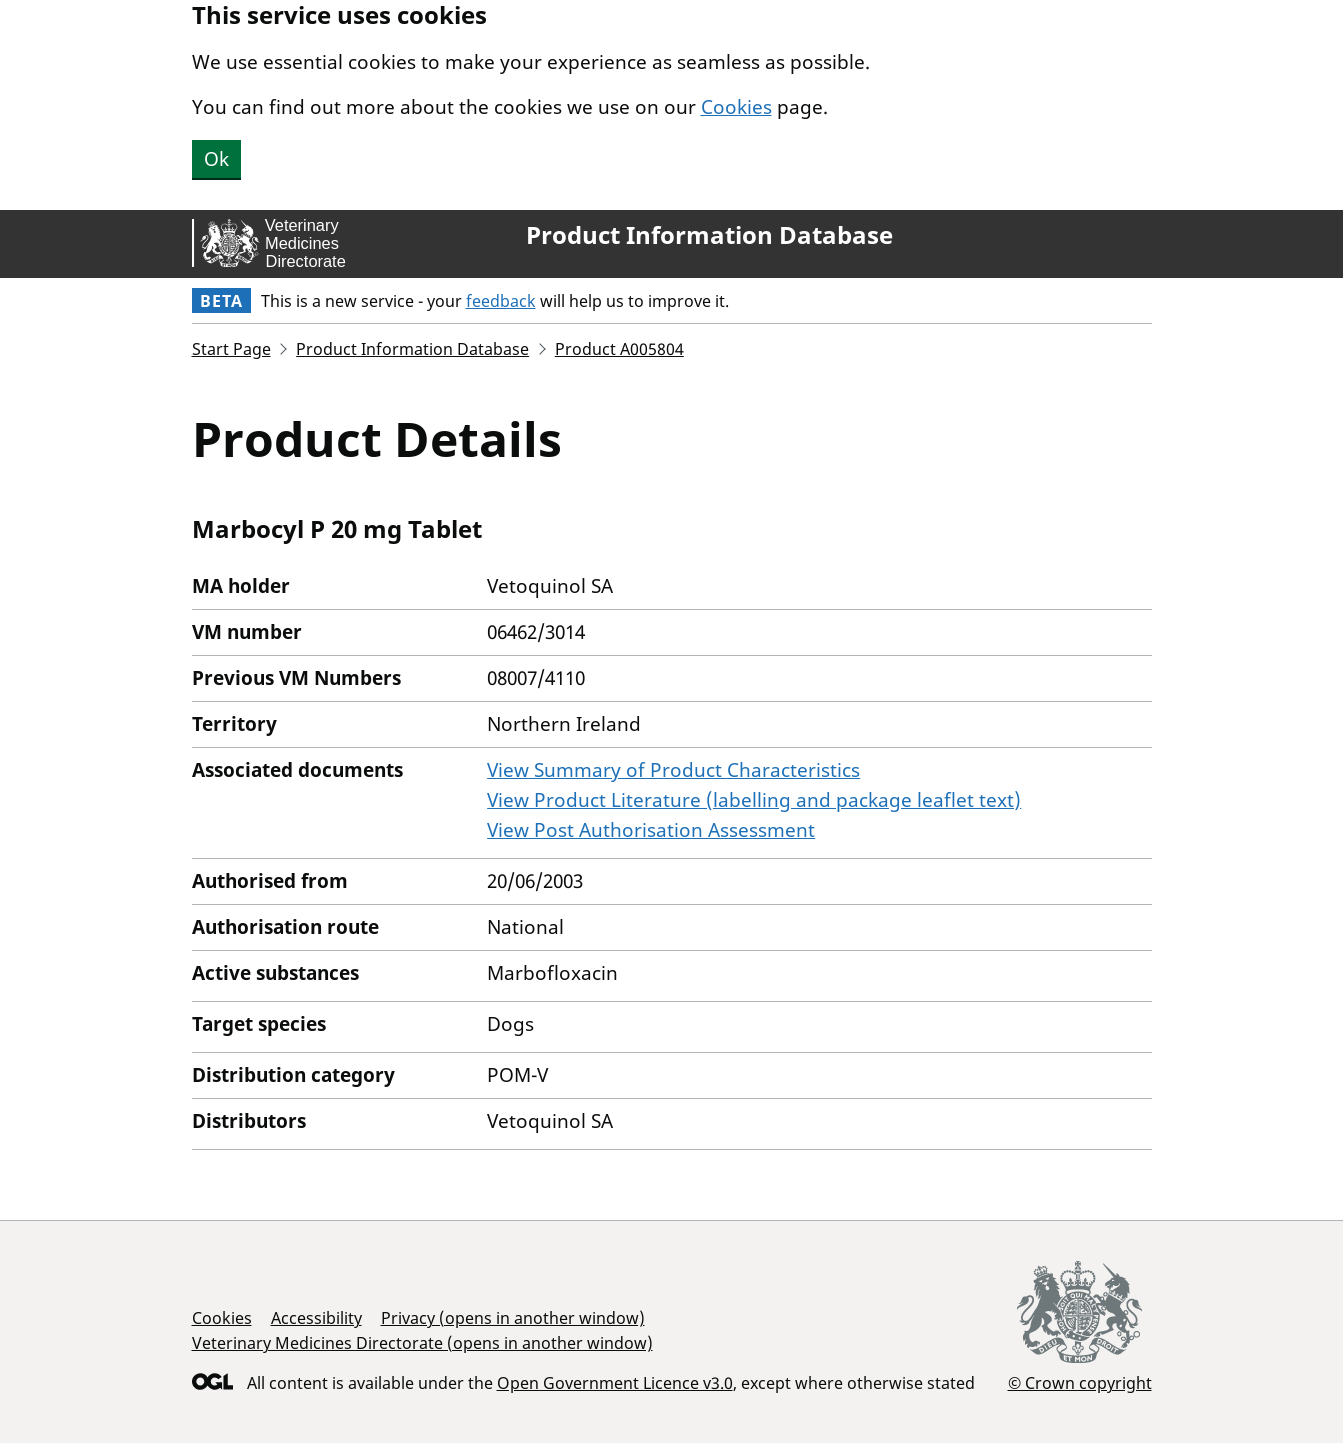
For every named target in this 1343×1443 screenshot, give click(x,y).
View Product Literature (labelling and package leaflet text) (754, 800)
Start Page (231, 349)
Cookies (736, 107)
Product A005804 (619, 349)
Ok (216, 159)
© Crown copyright (1080, 1382)
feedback (501, 301)
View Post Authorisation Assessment (651, 830)
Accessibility (316, 1318)
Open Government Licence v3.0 (615, 1383)
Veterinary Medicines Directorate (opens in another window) (422, 1343)
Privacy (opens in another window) (513, 1318)
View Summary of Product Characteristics (673, 770)
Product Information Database (709, 235)
